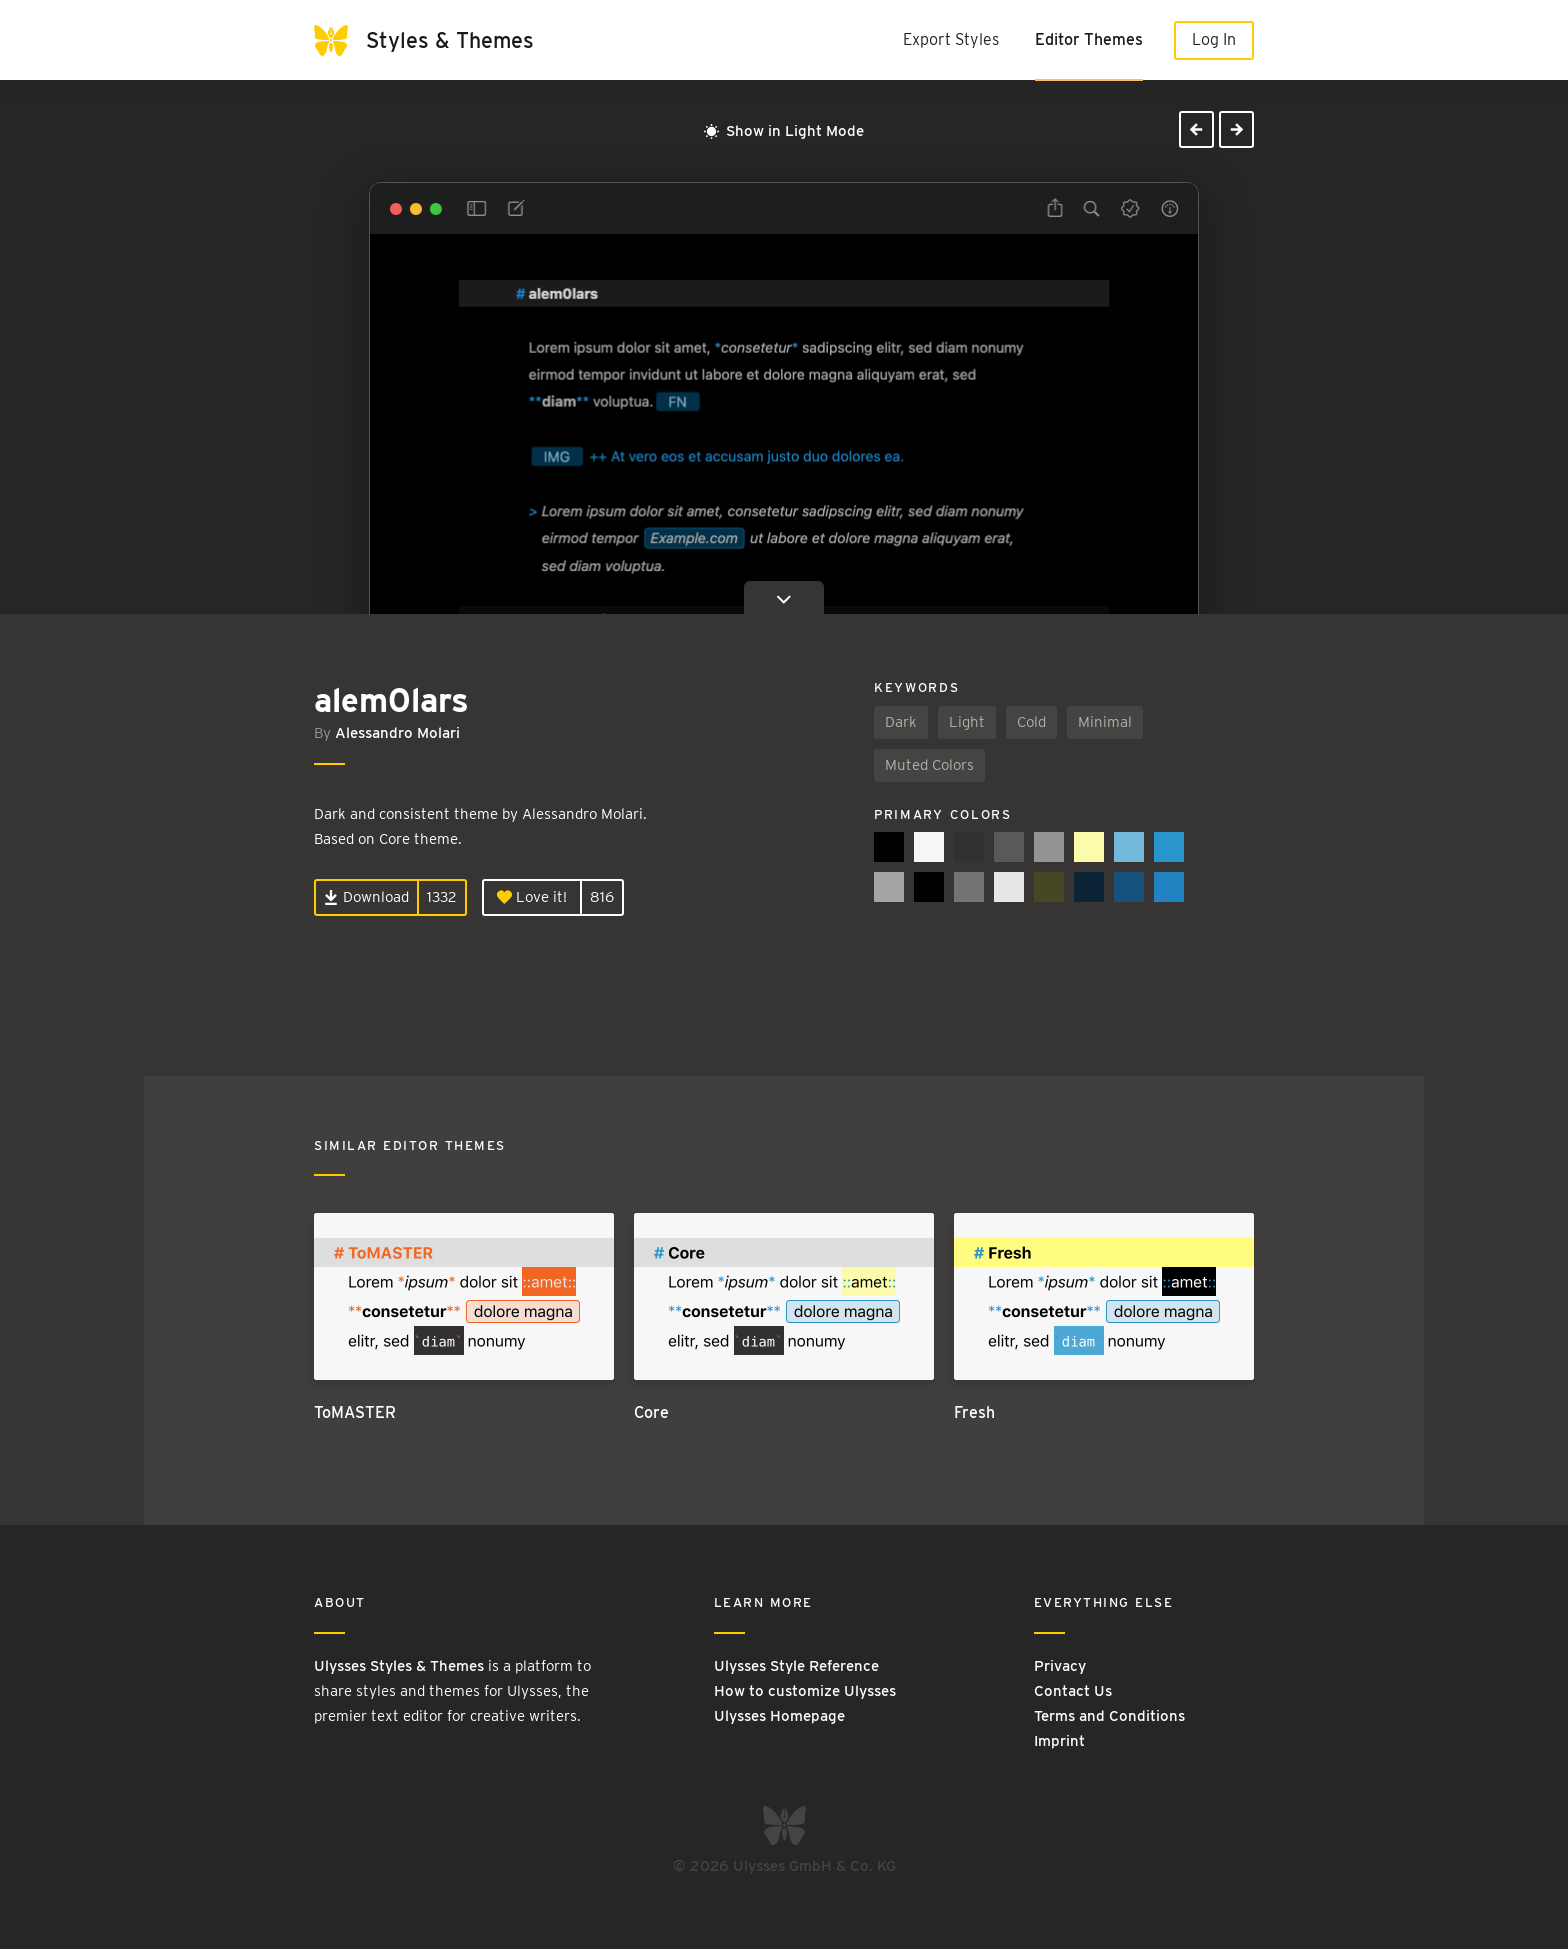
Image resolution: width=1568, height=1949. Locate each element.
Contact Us (1073, 1691)
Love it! (532, 897)
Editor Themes (1089, 39)
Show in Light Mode (784, 131)
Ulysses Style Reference (796, 1666)
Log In (1214, 39)
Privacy (1060, 1666)
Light (967, 722)
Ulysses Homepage (779, 1716)
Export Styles (951, 39)
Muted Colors (929, 765)
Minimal (1105, 722)
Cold (1031, 722)
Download (366, 897)
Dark (901, 722)
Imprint (1059, 1741)
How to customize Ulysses (805, 1691)
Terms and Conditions (1109, 1716)
